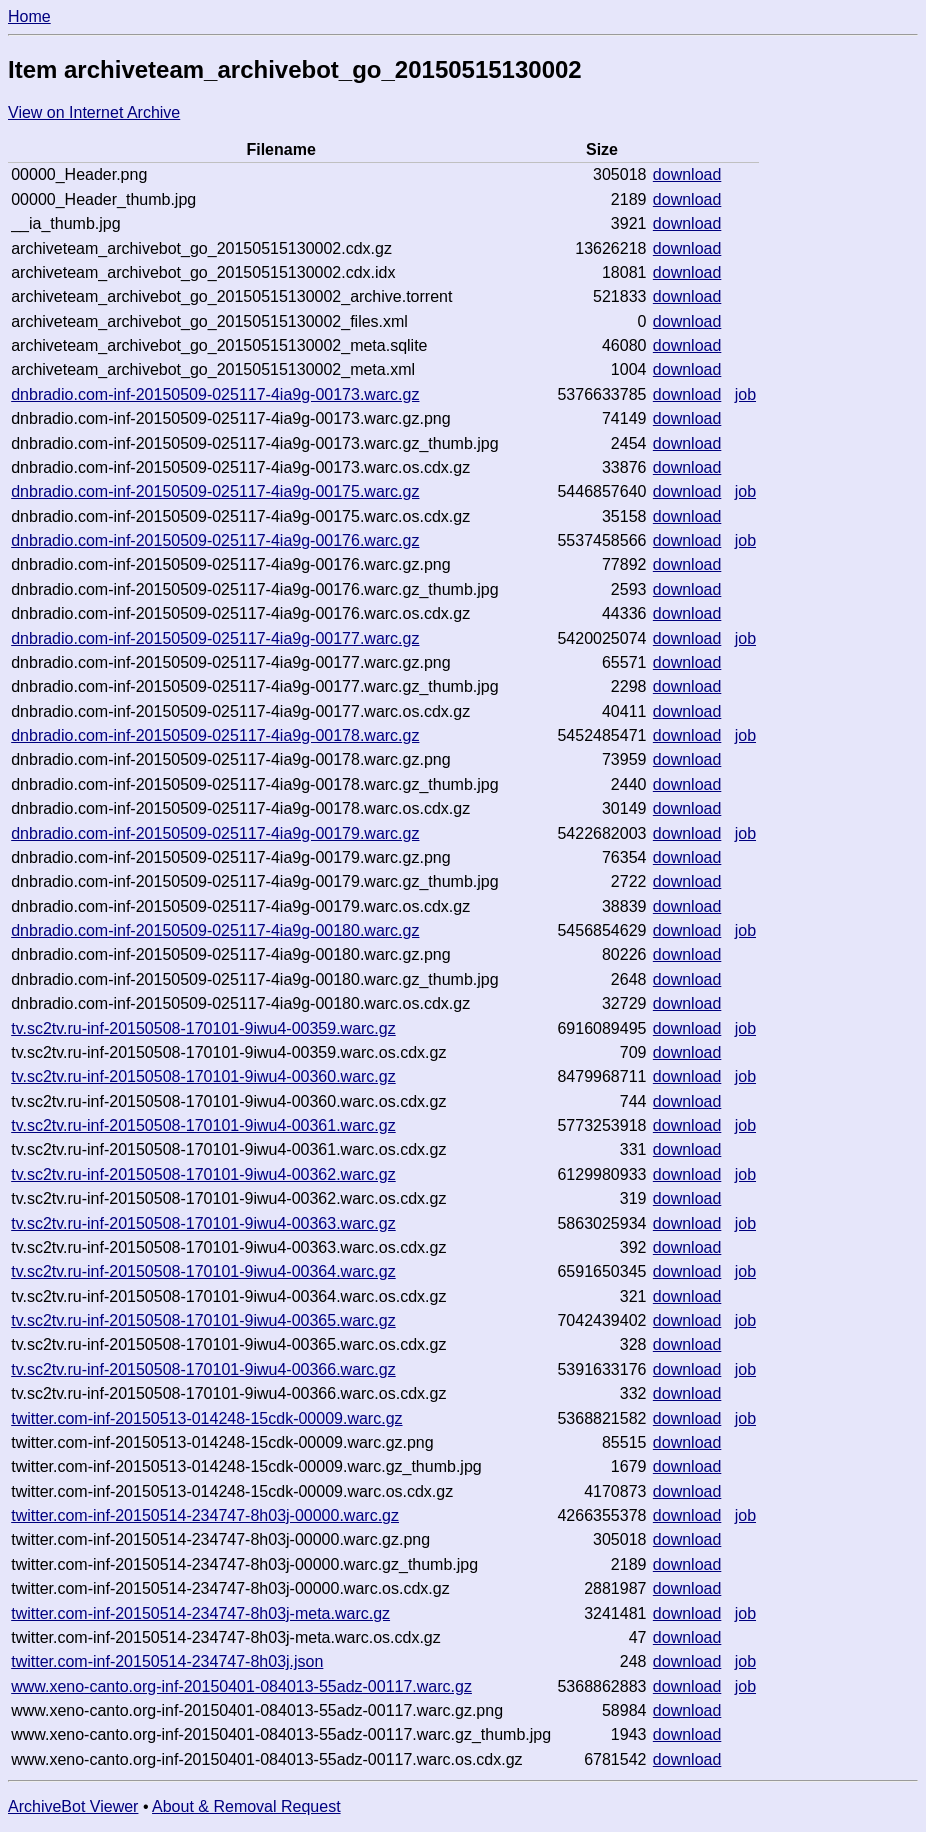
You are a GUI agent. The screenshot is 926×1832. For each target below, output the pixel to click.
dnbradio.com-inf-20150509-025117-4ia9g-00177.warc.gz (215, 638)
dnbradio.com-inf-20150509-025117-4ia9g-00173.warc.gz (215, 394)
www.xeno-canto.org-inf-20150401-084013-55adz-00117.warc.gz (241, 1686)
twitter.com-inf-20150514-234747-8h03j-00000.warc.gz (205, 1515)
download (687, 174)
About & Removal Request (246, 1806)
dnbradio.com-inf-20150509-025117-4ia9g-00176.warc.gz (215, 540)
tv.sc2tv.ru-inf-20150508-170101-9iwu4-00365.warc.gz (203, 1320)
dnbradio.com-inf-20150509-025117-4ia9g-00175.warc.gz (215, 491)
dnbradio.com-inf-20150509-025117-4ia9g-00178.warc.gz (215, 735)
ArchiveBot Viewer (73, 1806)
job (745, 394)
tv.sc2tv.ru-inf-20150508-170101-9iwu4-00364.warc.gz (203, 1271)
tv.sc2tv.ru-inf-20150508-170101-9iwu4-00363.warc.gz (203, 1223)
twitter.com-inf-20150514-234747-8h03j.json (167, 1661)
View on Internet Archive (94, 112)
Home (29, 16)
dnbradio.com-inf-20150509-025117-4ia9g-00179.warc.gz (215, 833)
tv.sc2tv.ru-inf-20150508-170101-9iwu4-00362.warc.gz (203, 1174)
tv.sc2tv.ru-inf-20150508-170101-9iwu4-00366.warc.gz (203, 1369)
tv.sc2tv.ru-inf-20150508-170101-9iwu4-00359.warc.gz (203, 1028)
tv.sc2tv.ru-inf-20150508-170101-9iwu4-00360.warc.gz (203, 1076)
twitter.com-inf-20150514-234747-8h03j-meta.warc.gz (200, 1613)
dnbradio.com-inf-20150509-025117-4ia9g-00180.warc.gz (215, 930)
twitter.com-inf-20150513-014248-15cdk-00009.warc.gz (206, 1418)
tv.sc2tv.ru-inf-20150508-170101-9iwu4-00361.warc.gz (203, 1125)
